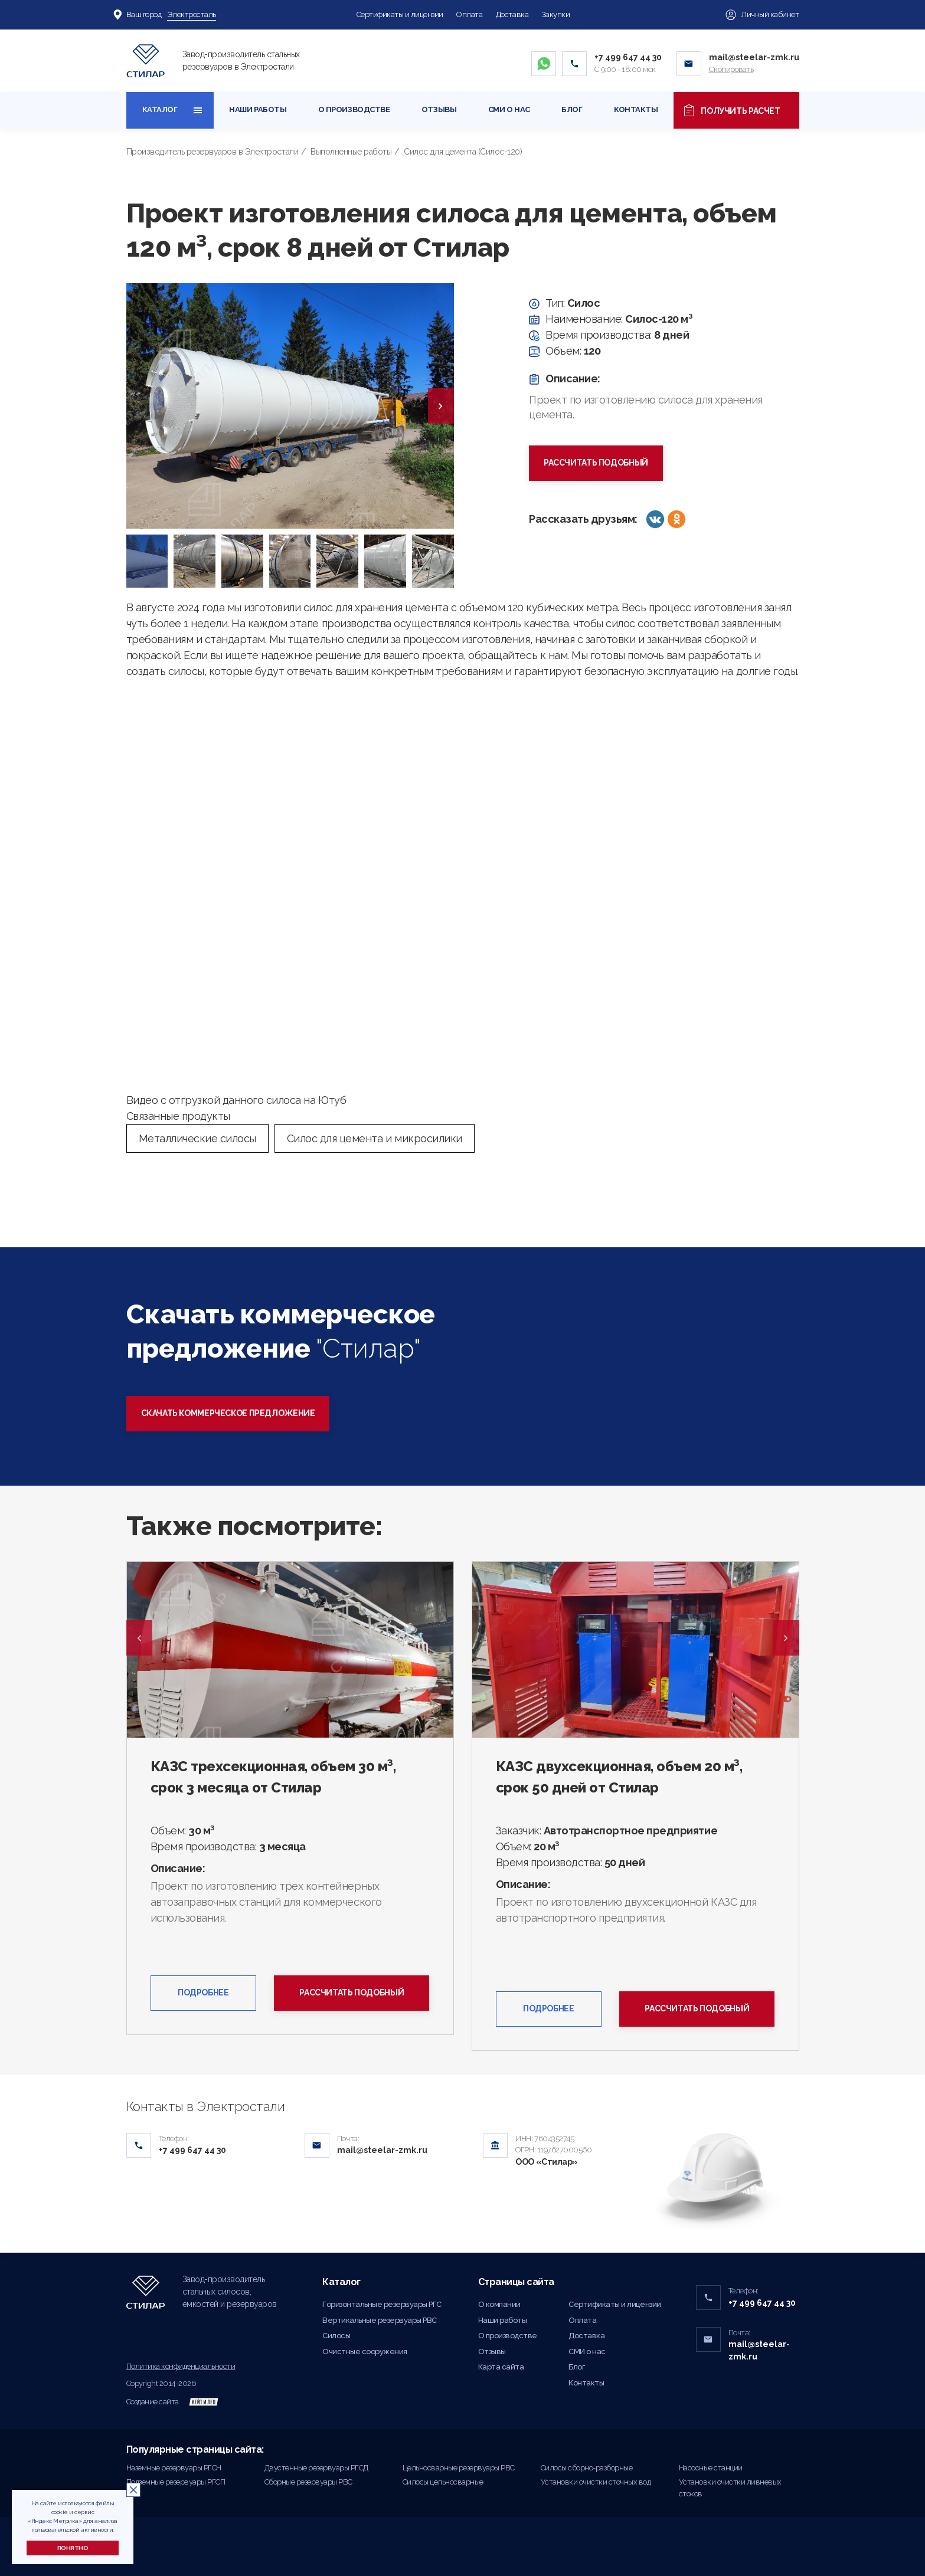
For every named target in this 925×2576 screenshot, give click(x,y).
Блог (571, 109)
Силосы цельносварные (443, 2481)
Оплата (469, 14)
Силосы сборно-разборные (587, 2467)
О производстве (354, 109)
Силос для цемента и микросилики (374, 1138)
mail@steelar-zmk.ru (754, 57)
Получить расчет (736, 110)
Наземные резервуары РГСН (173, 2467)
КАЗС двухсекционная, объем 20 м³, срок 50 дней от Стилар (619, 1777)
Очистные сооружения (364, 2351)
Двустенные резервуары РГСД (316, 2467)
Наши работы (257, 109)
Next (786, 1638)
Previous (139, 1638)
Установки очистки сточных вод (596, 2481)
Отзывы (438, 109)
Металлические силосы (197, 1138)
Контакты (636, 109)
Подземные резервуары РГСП (175, 2481)
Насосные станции (711, 2467)
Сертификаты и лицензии (400, 14)
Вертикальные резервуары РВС (379, 2320)
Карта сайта (501, 2366)
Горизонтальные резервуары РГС (382, 2304)
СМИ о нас (509, 109)
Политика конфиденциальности (181, 2366)
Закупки (556, 14)
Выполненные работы (350, 151)
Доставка (512, 14)
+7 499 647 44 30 (628, 57)
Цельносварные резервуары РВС (459, 2467)
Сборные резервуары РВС (308, 2481)
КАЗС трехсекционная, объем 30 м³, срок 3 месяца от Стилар (273, 1777)
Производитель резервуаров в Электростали (212, 151)
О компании (499, 2304)
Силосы (336, 2335)
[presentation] (441, 406)
